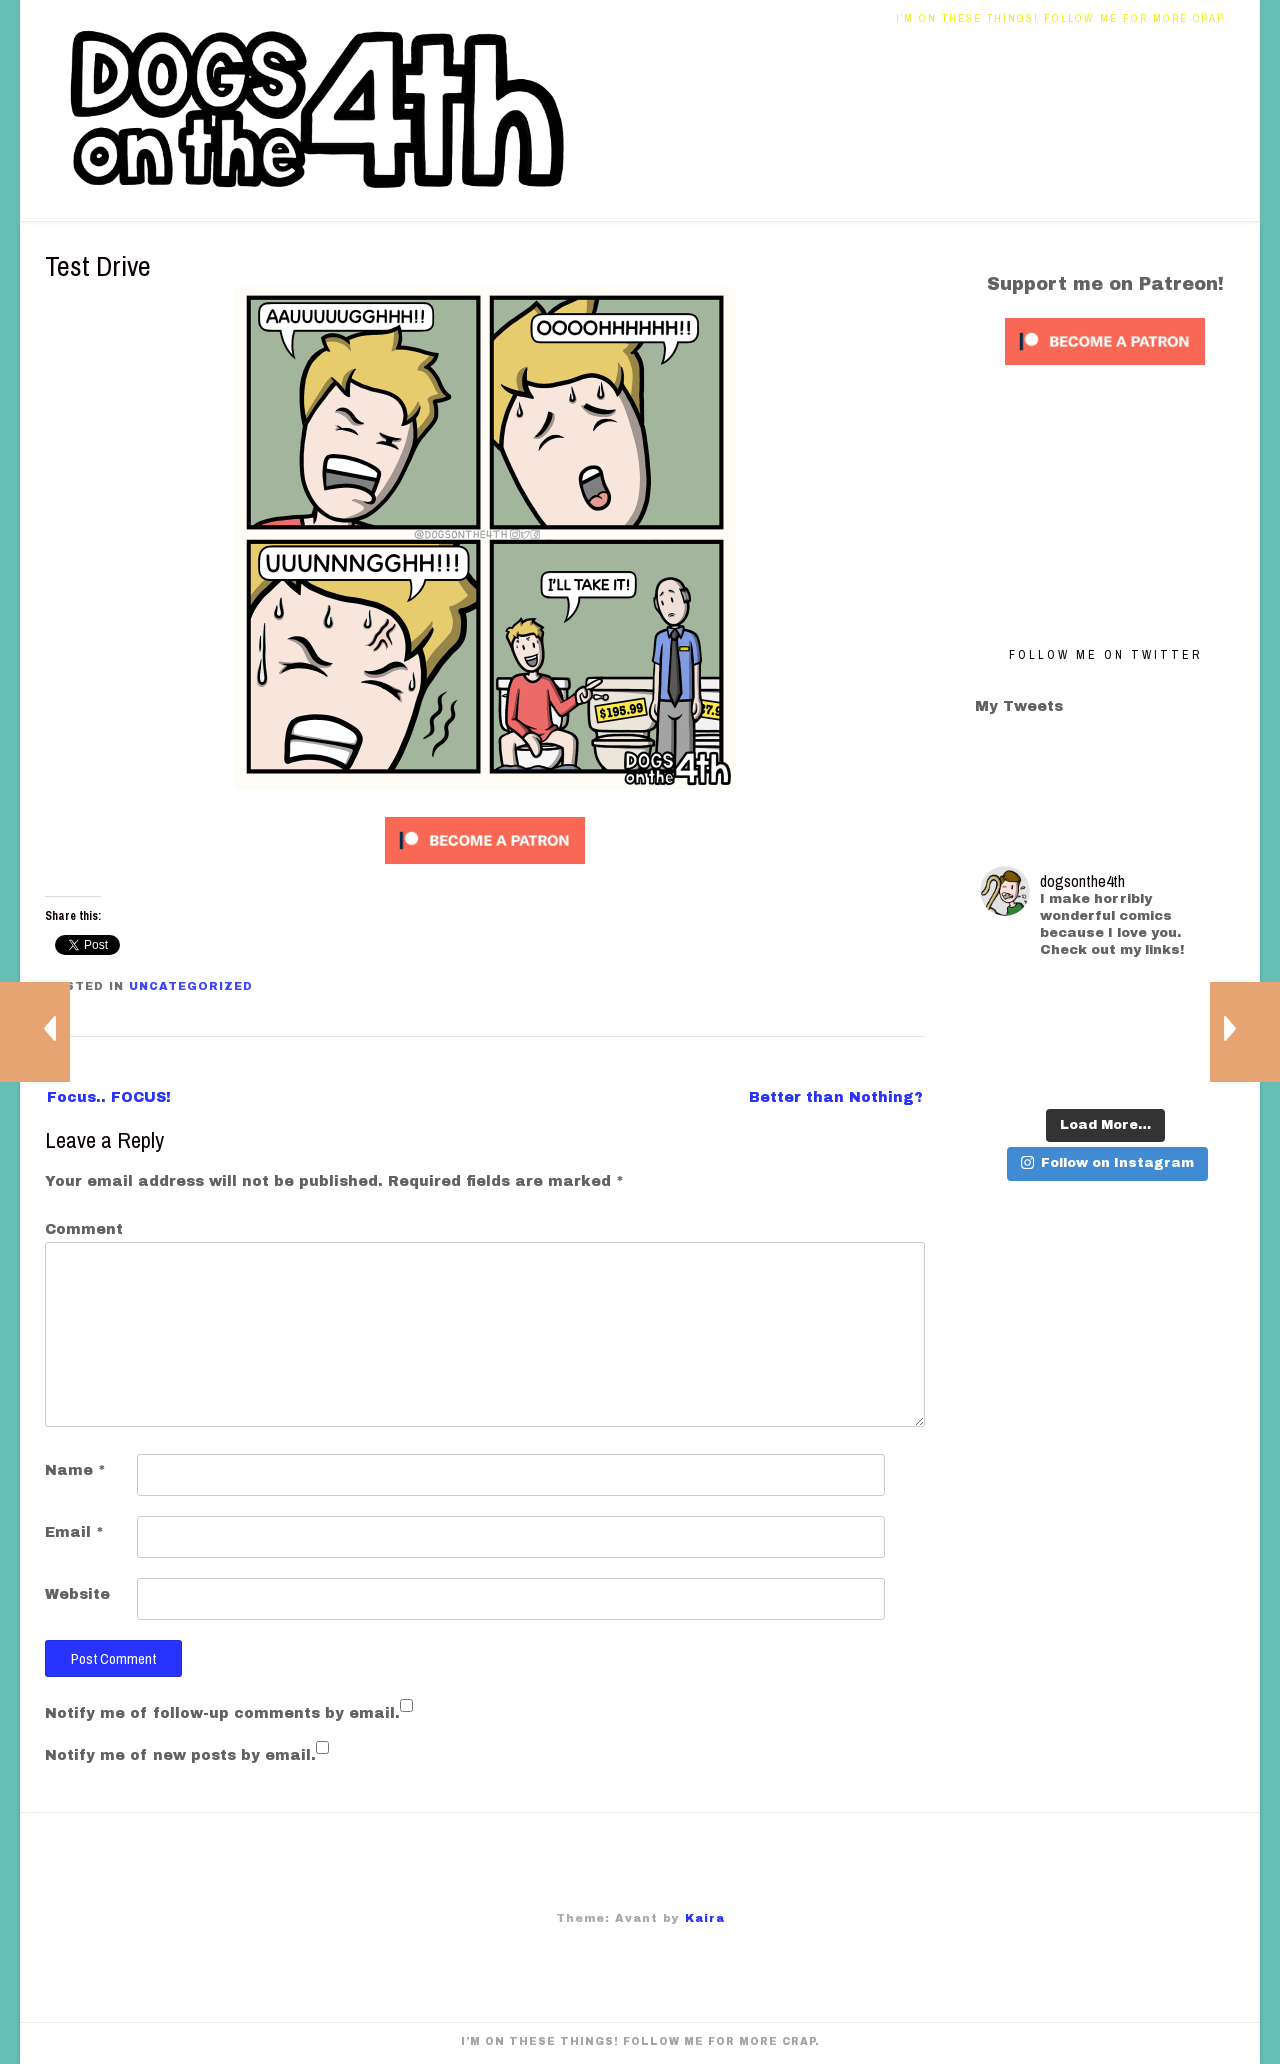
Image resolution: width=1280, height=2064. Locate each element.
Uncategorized (191, 986)
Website (77, 1594)
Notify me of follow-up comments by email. (222, 1713)
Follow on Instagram (1107, 1162)
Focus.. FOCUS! (109, 1097)
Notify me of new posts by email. (180, 1755)
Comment (84, 1229)
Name (75, 1470)
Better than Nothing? (836, 1097)
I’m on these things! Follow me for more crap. (1062, 18)
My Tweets (1019, 706)
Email (74, 1532)
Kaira (705, 1918)
